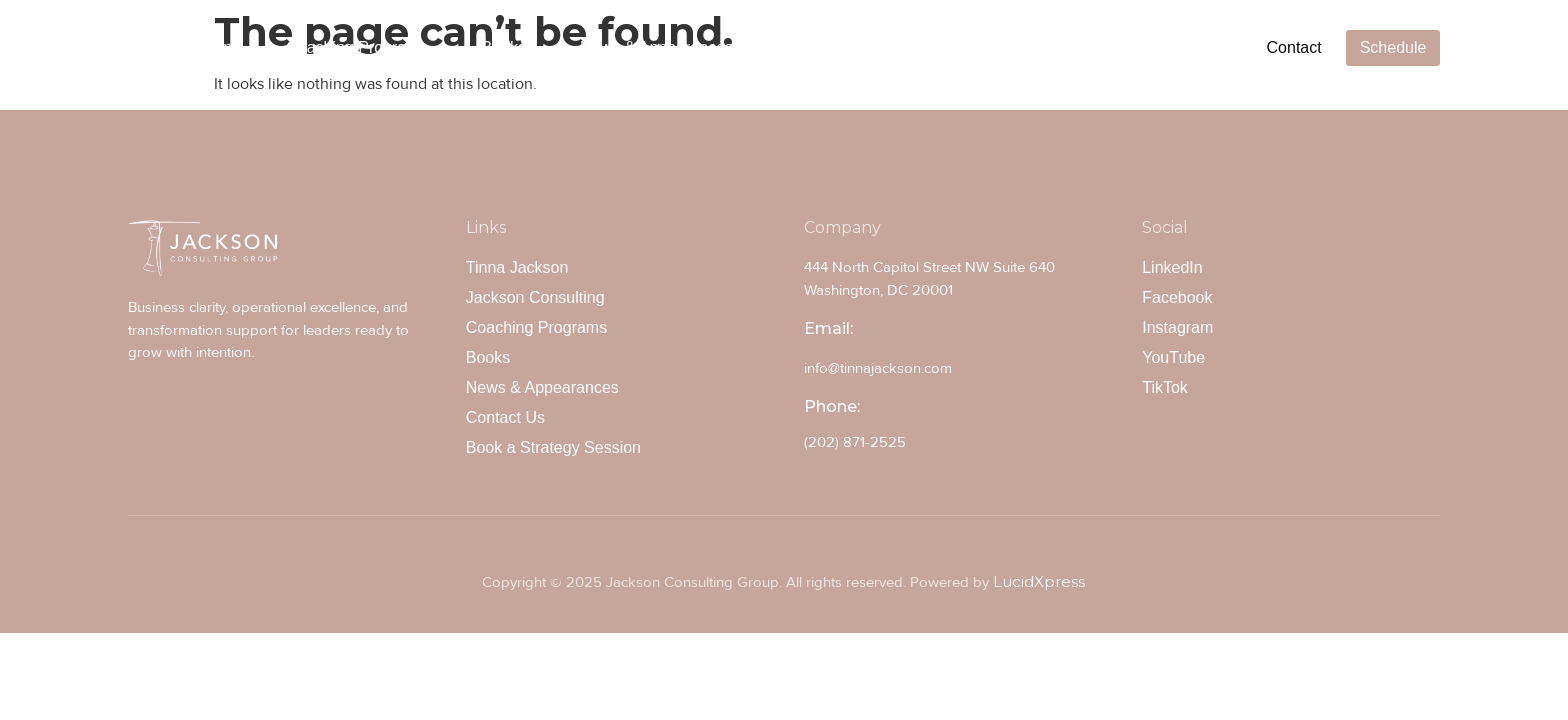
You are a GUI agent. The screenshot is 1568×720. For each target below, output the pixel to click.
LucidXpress (1039, 581)
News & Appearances (656, 47)
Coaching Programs (356, 47)
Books (504, 47)
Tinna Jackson (181, 47)
